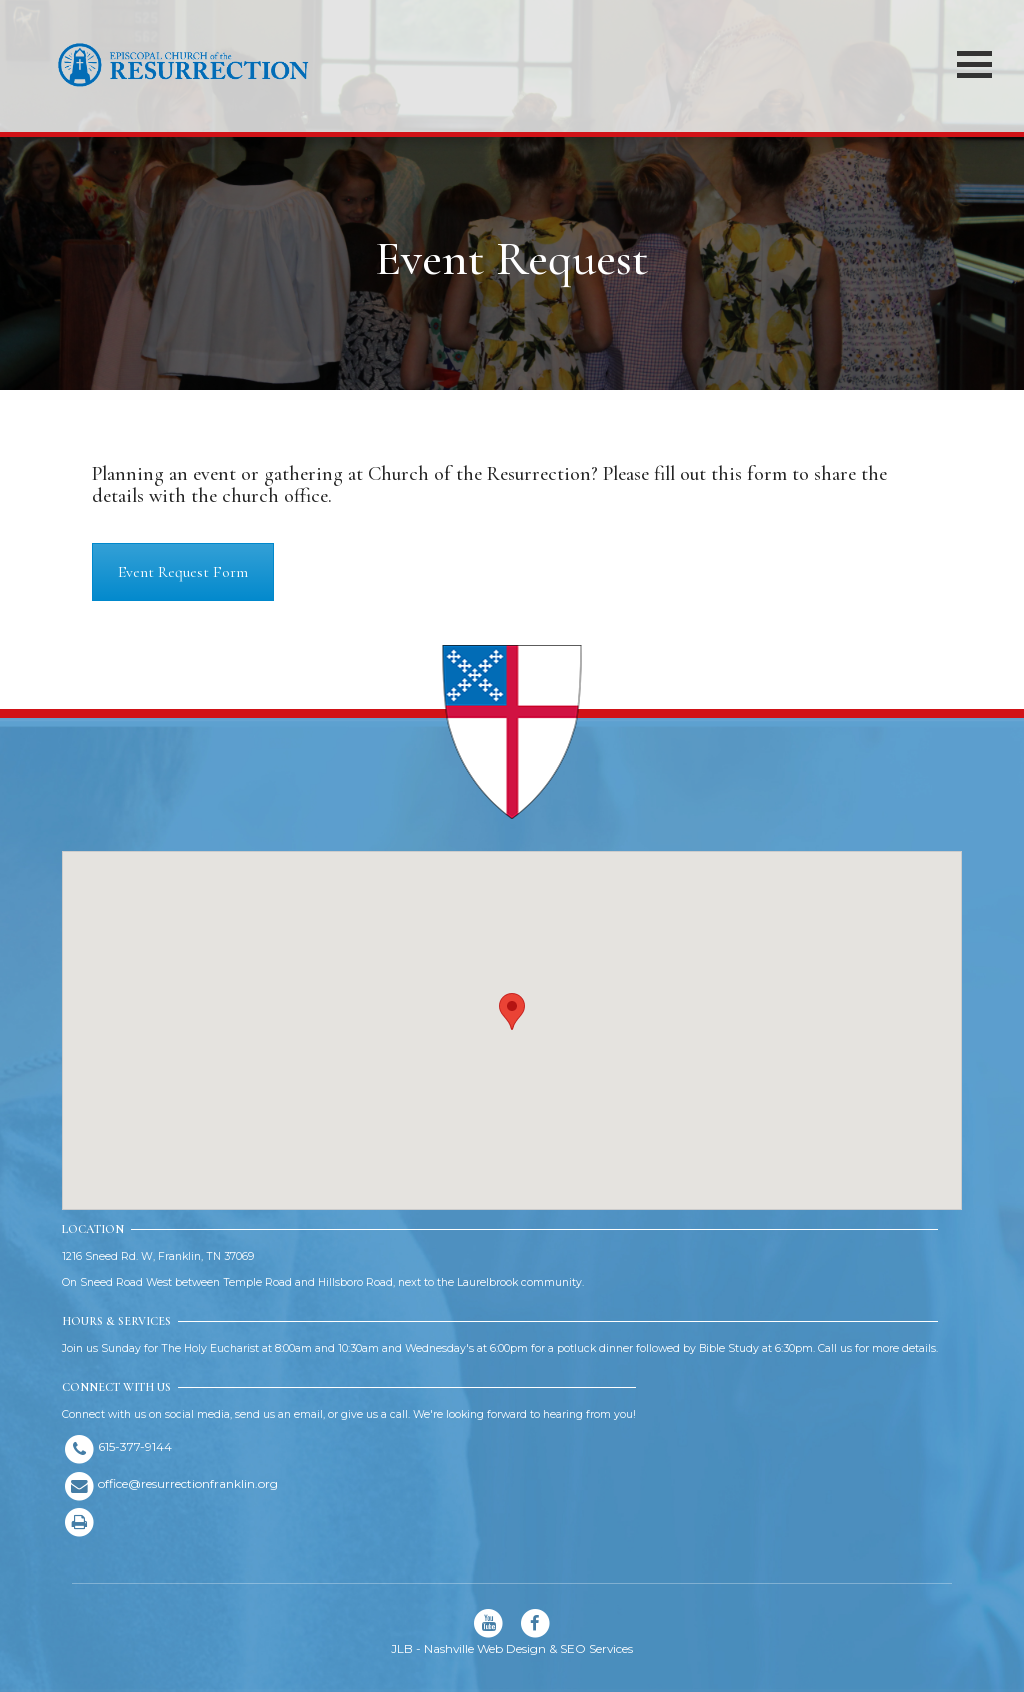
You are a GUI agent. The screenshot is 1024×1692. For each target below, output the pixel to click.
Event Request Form (183, 572)
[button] (512, 1011)
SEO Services (596, 1648)
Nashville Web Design (485, 1648)
